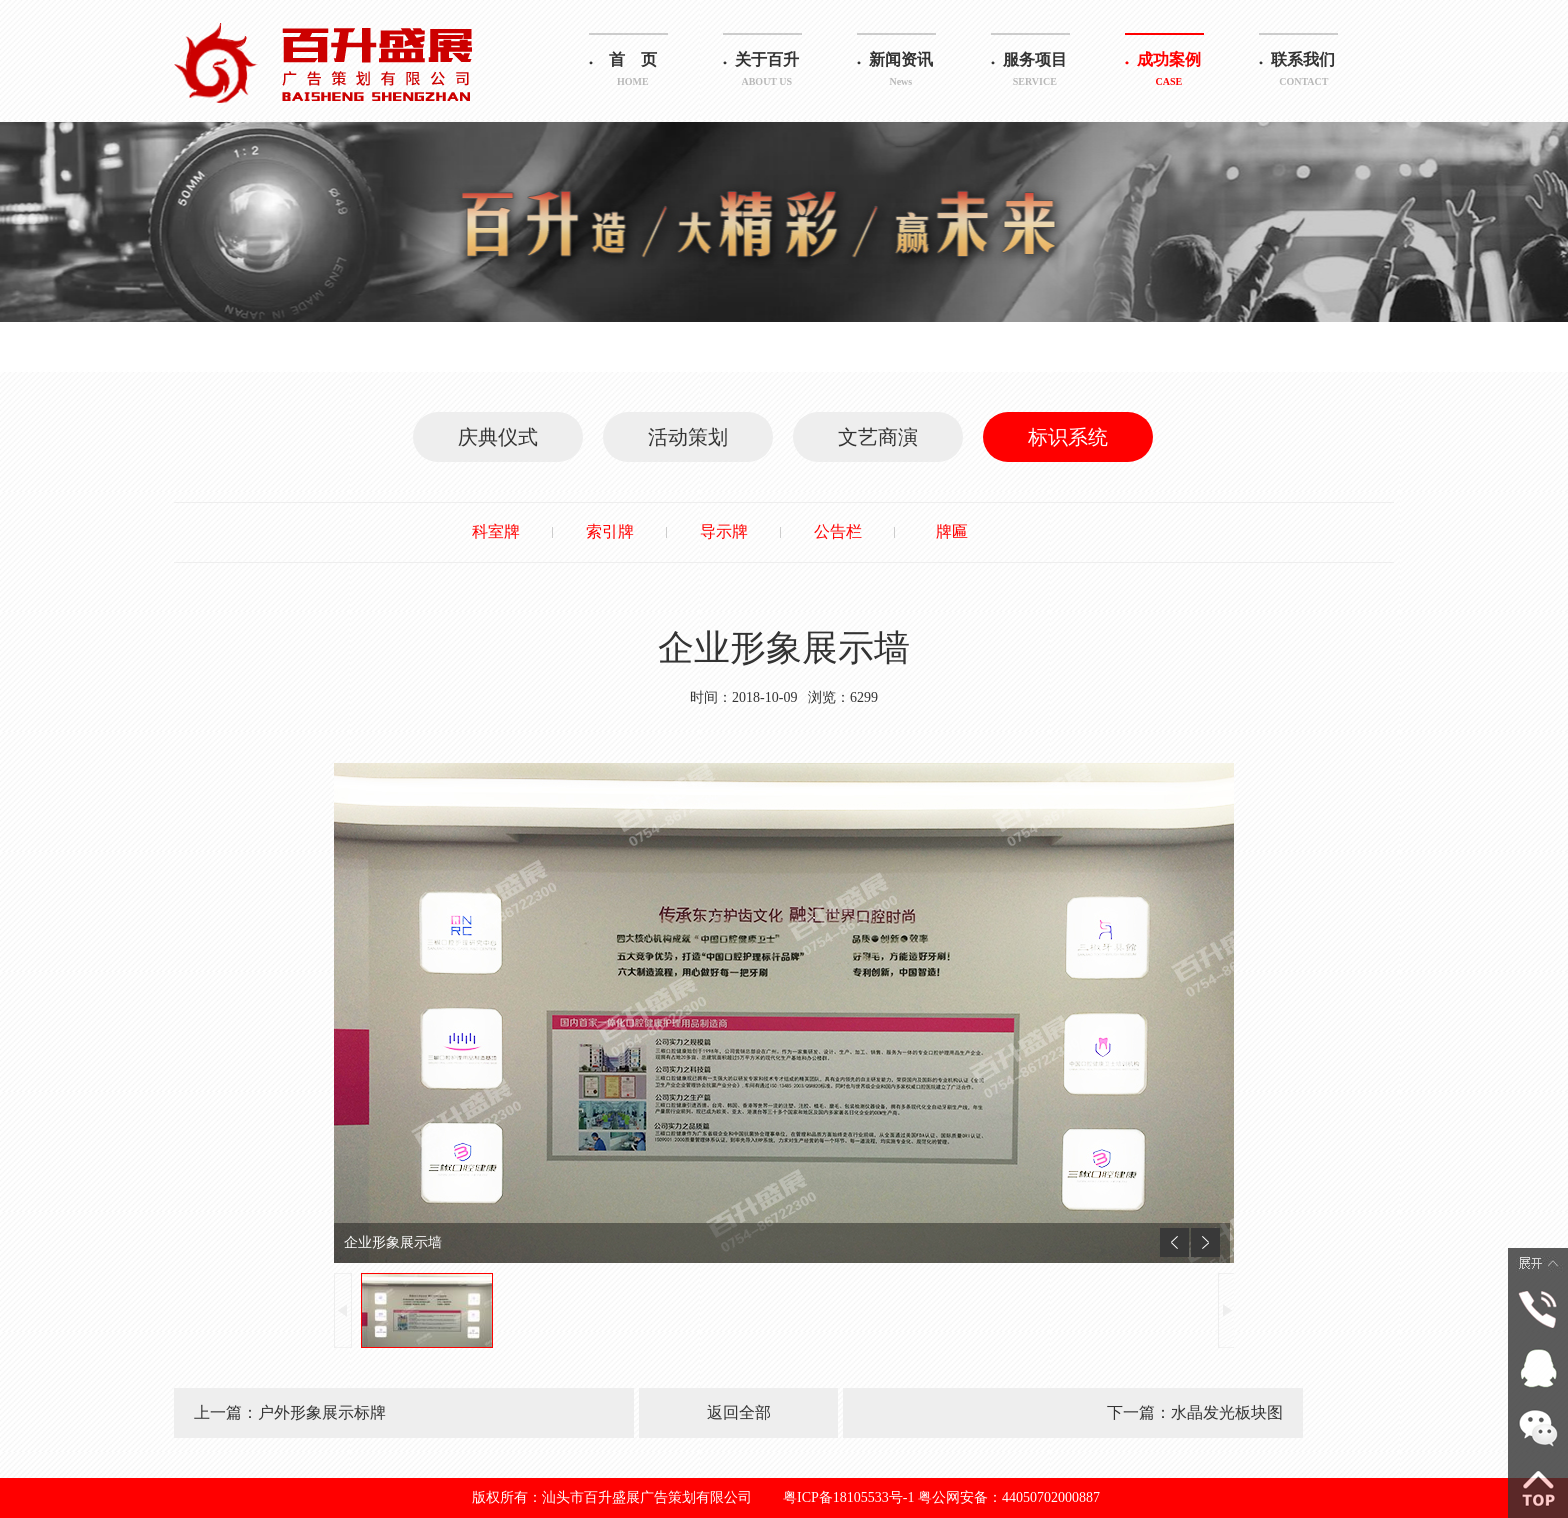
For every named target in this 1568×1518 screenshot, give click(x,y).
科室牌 (496, 531)
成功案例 (1169, 72)
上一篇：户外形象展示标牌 (290, 1412)
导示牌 (724, 531)
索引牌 (610, 531)
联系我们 (1303, 72)
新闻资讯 (901, 72)
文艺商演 (878, 437)
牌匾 (952, 531)
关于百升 (767, 72)
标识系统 (1068, 437)
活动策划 (688, 437)
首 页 (633, 72)
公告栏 (838, 531)
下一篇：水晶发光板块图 (1195, 1412)
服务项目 (1035, 72)
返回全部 (739, 1412)
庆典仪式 (498, 437)
